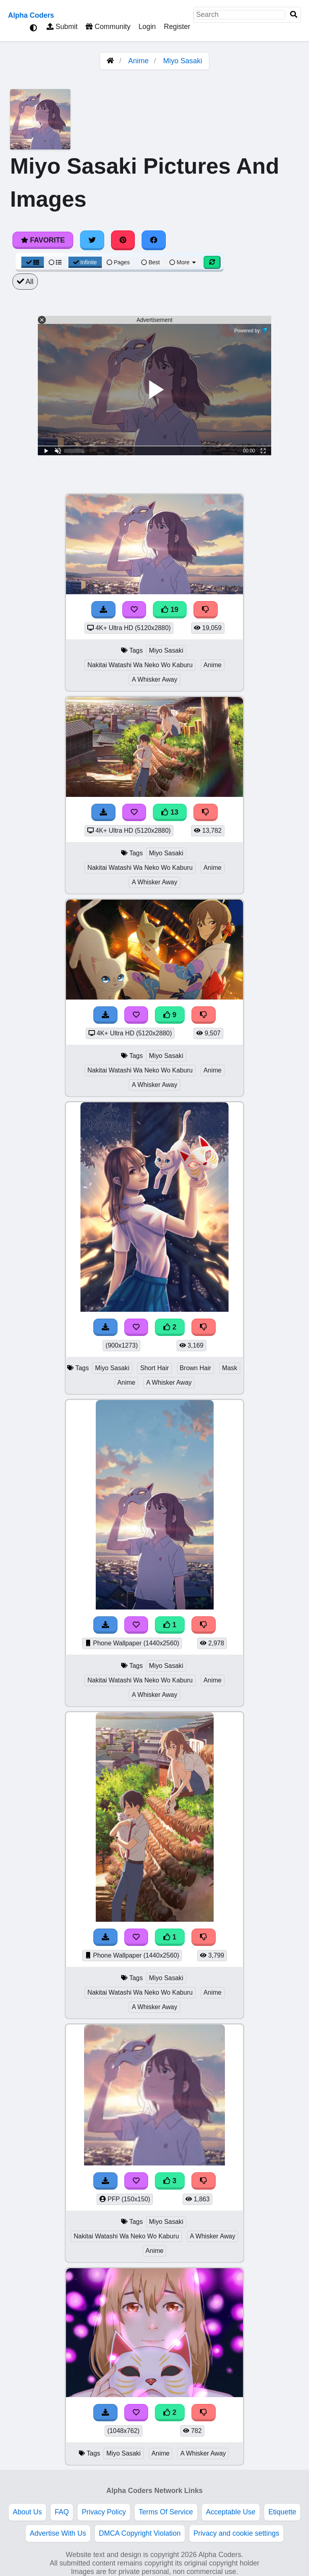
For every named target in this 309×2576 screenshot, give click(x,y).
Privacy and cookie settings (236, 2533)
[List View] (55, 262)
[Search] (294, 14)
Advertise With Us (58, 2533)
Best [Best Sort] (150, 262)
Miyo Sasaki (182, 61)
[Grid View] (32, 262)
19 (169, 610)
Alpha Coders (31, 15)
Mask (229, 1368)
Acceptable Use (230, 2512)
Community (108, 27)
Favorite (43, 240)
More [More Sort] (183, 262)
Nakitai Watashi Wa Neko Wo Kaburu (140, 665)
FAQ (62, 2512)
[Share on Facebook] (154, 240)
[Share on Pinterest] (123, 240)
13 (169, 812)
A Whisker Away (154, 679)
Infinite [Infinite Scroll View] (85, 262)
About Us (27, 2512)
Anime (138, 61)
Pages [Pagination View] (118, 262)
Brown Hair (195, 1368)
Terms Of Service (166, 2512)
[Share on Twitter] (92, 240)
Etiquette (282, 2512)
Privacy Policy (104, 2512)
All (25, 282)
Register (177, 27)
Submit (62, 27)
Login (147, 27)
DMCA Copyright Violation (140, 2533)
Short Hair (154, 1368)
